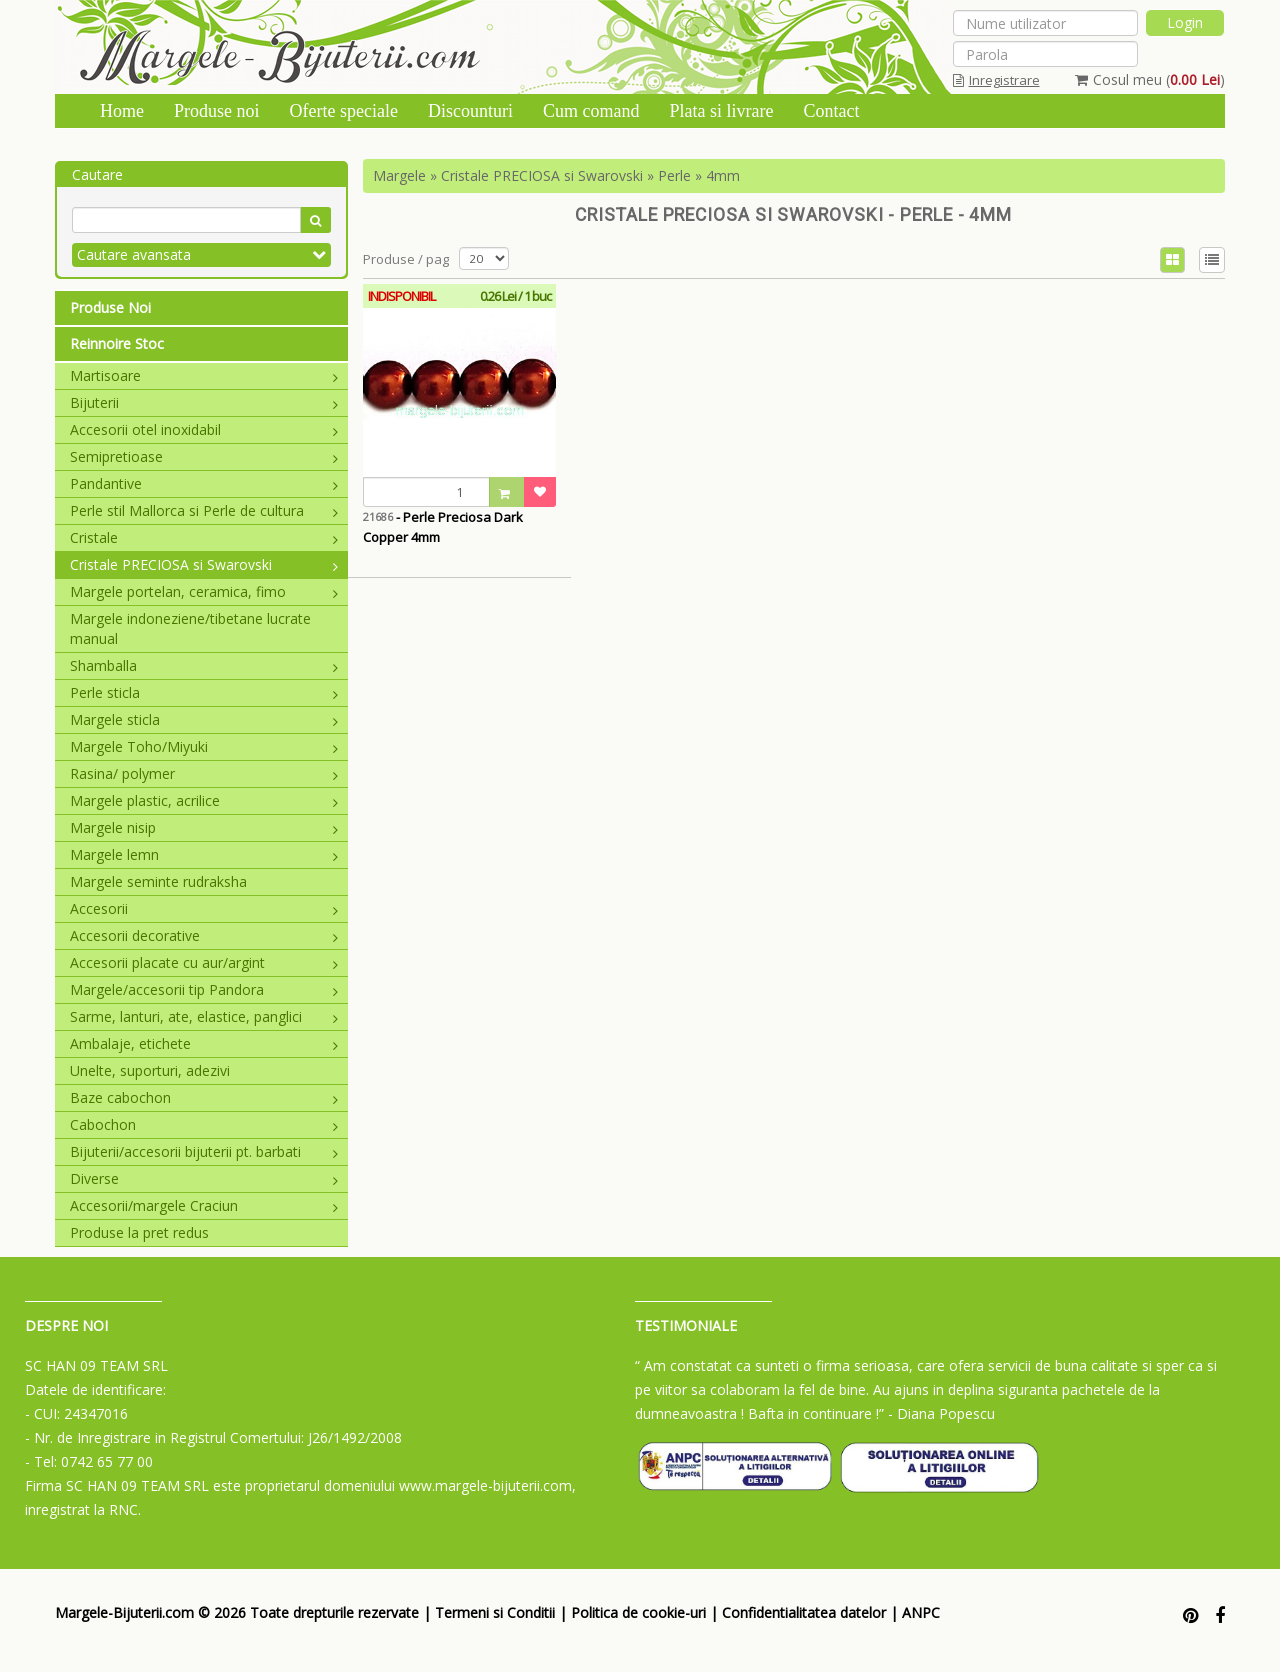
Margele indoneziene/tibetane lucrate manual (190, 628)
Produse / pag (406, 259)
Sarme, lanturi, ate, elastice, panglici (204, 1016)
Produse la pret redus (139, 1232)
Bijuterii (204, 402)
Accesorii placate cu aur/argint (204, 962)
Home (122, 111)
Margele (399, 175)
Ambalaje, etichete (204, 1043)
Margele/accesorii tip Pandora (204, 989)
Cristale (204, 537)
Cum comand (591, 111)
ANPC (921, 1612)
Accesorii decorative (204, 935)
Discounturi (470, 111)
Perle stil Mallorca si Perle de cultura (204, 510)
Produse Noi (110, 307)
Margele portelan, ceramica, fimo (204, 591)
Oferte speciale (344, 111)
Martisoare (204, 375)
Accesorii (204, 908)
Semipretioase (204, 456)
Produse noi (217, 111)
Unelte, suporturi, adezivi (150, 1070)
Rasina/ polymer (204, 773)
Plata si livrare (721, 111)
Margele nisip (204, 827)
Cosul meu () (1150, 79)
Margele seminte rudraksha (158, 881)
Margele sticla (204, 719)
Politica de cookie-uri (638, 1612)
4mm (723, 175)
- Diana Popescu (941, 1413)
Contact (831, 111)
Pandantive (204, 483)
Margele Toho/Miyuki (204, 746)
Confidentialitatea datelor (804, 1612)
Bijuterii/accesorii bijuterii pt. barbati (204, 1151)
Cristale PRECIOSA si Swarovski (204, 564)
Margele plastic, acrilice (204, 800)
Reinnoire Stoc (117, 343)
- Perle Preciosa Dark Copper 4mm (443, 527)
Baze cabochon (204, 1097)
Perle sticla (204, 692)
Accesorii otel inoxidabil (204, 429)
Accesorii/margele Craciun (204, 1205)
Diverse (204, 1178)
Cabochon (204, 1124)
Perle (674, 175)
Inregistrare (996, 80)
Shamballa (204, 665)
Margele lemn (204, 854)
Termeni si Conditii (495, 1612)
